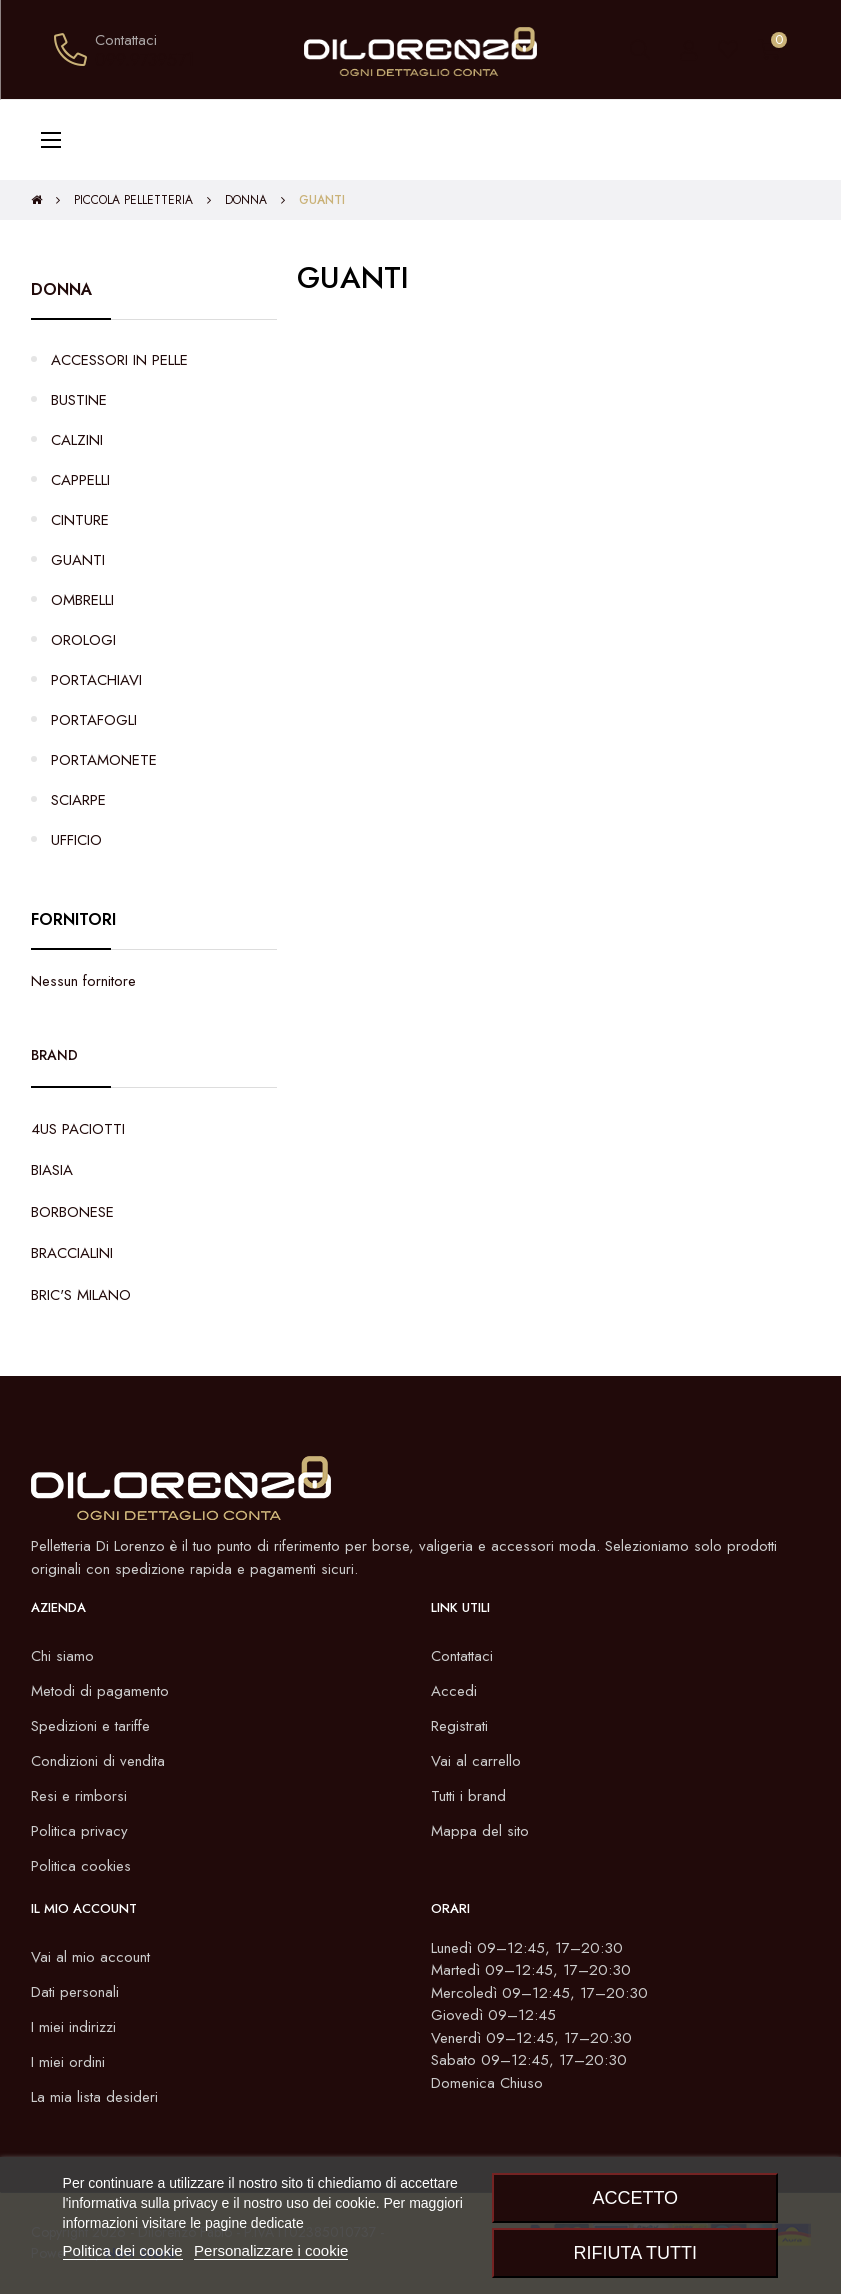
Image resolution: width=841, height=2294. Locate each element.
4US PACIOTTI (78, 1129)
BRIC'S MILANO (81, 1295)
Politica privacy (79, 1831)
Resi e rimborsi (79, 1796)
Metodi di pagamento (100, 1691)
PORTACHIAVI (96, 680)
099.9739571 (144, 60)
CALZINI (77, 440)
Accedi (454, 1691)
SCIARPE (78, 800)
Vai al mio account (90, 1957)
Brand (54, 1055)
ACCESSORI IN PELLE (119, 360)
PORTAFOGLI (94, 720)
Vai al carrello (476, 1761)
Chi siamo (62, 1656)
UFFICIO (76, 840)
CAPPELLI (80, 480)
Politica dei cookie (123, 2250)
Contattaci (462, 1656)
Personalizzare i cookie (271, 2250)
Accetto (635, 2198)
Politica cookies (81, 1866)
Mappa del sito (480, 1831)
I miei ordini (68, 2062)
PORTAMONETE (104, 760)
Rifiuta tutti (635, 2253)
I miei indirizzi (73, 2027)
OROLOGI (83, 640)
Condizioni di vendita (98, 1761)
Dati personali (75, 1992)
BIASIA (52, 1170)
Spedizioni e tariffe (90, 1726)
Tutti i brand (468, 1796)
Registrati (459, 1726)
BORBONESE (72, 1212)
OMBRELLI (82, 600)
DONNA (61, 289)
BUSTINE (79, 400)
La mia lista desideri (94, 2097)
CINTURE (80, 520)
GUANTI (78, 560)
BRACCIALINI (72, 1253)
